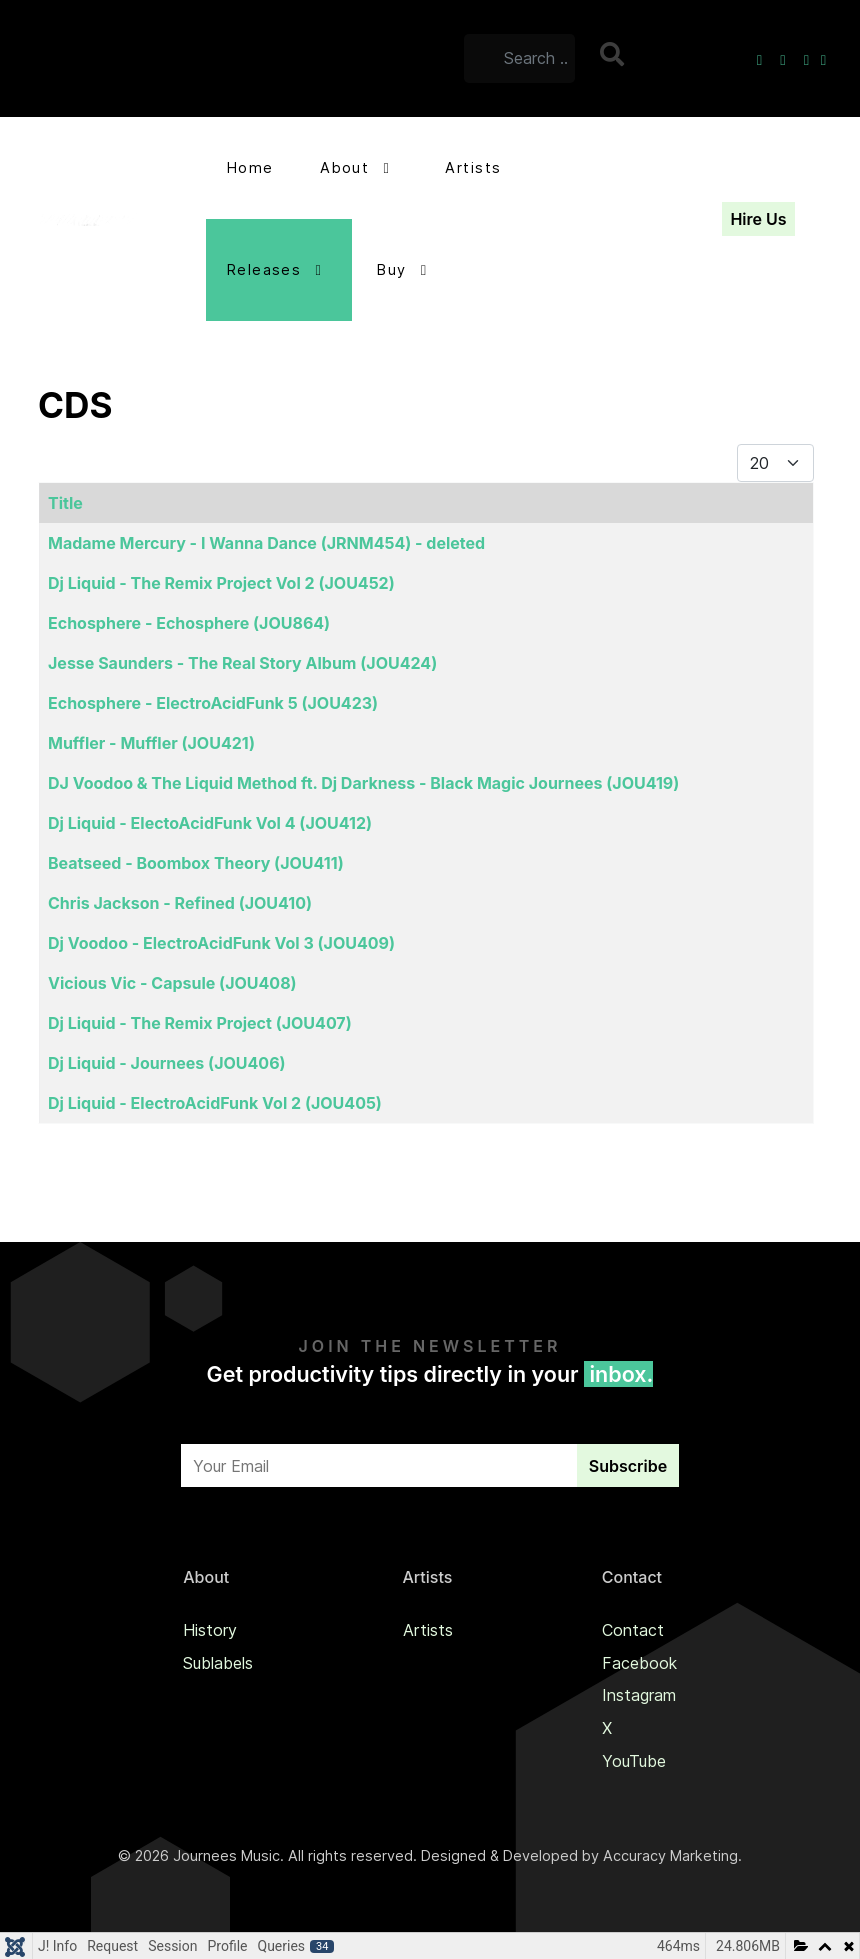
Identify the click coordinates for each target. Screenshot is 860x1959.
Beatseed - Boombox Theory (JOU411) (196, 863)
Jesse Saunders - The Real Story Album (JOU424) (242, 663)
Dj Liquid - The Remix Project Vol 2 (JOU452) (221, 583)
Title (65, 503)
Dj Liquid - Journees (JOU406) (167, 1063)
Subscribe (628, 1466)
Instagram (639, 1695)
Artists (428, 1630)
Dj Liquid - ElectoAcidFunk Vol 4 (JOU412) (210, 823)
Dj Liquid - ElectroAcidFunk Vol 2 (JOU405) (215, 1103)
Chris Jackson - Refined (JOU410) (180, 903)
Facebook (639, 1663)
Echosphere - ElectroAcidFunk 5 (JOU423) (213, 703)
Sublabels (218, 1663)
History (210, 1630)
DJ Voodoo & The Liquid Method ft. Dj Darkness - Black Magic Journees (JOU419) (363, 783)
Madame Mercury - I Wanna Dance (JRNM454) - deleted (266, 543)
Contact (633, 1630)
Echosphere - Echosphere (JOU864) (189, 623)
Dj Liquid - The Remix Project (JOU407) (200, 1023)
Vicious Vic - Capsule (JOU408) (172, 983)
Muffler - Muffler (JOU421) (151, 743)
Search (614, 54)
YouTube (634, 1761)
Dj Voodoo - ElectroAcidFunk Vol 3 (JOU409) (221, 943)
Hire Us (758, 219)
